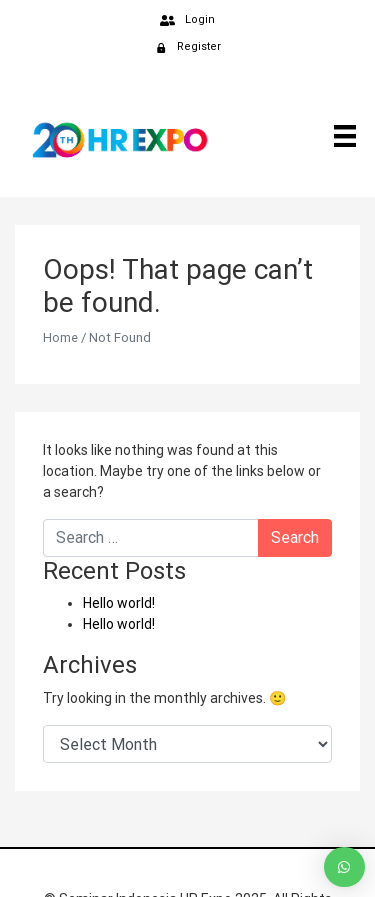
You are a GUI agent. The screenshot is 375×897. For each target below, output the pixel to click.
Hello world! (119, 603)
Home (60, 337)
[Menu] (337, 135)
